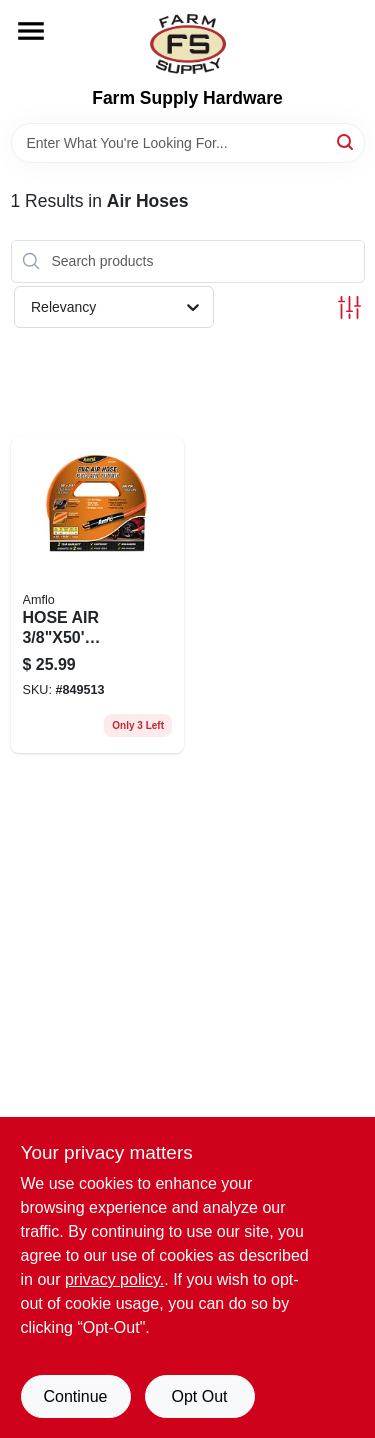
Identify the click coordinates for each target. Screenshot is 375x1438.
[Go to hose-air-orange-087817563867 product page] (98, 595)
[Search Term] (188, 143)
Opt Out (199, 1396)
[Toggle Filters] (349, 307)
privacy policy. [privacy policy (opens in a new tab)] (114, 1279)
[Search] (346, 141)
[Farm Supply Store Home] (188, 44)
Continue (75, 1396)
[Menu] (31, 31)
